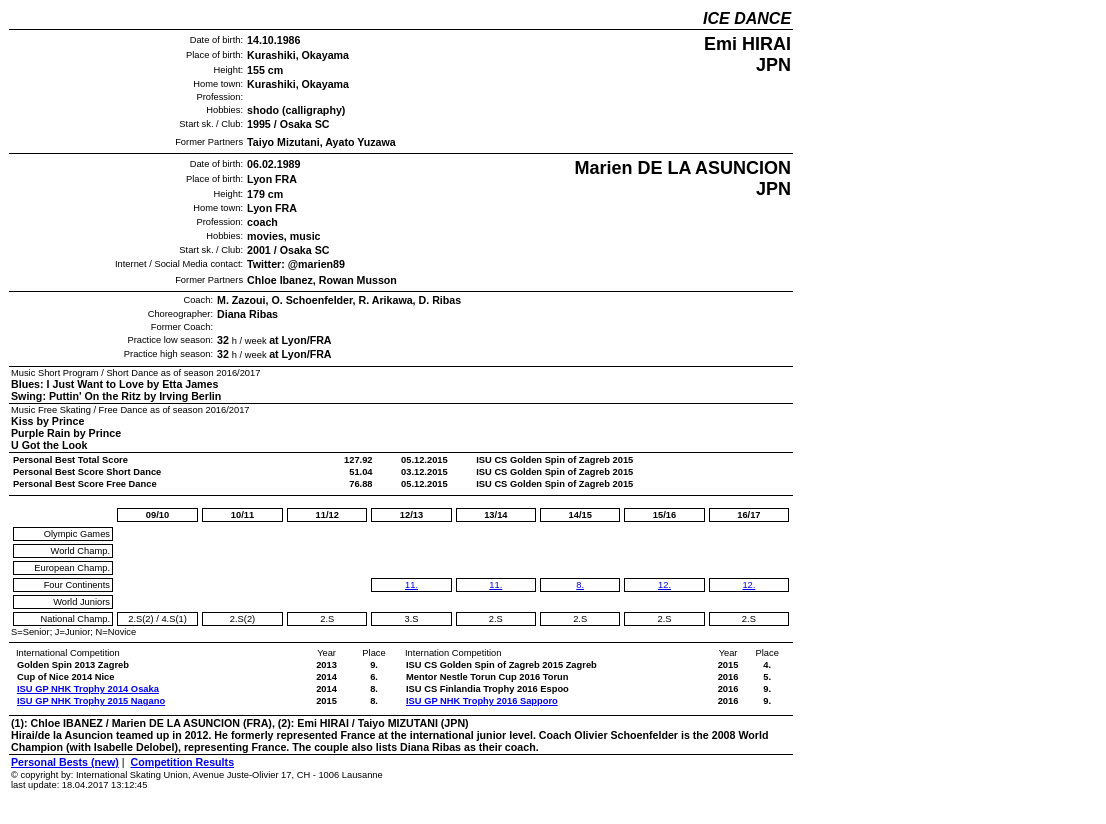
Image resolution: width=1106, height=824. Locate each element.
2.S (327, 619)
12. (664, 585)
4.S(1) (173, 619)
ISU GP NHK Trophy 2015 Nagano (91, 701)
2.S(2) (140, 619)
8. (580, 585)
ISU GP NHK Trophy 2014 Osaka (88, 689)
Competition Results (182, 762)
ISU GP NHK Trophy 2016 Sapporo (482, 701)
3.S (412, 619)
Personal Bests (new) (65, 762)
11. (411, 585)
